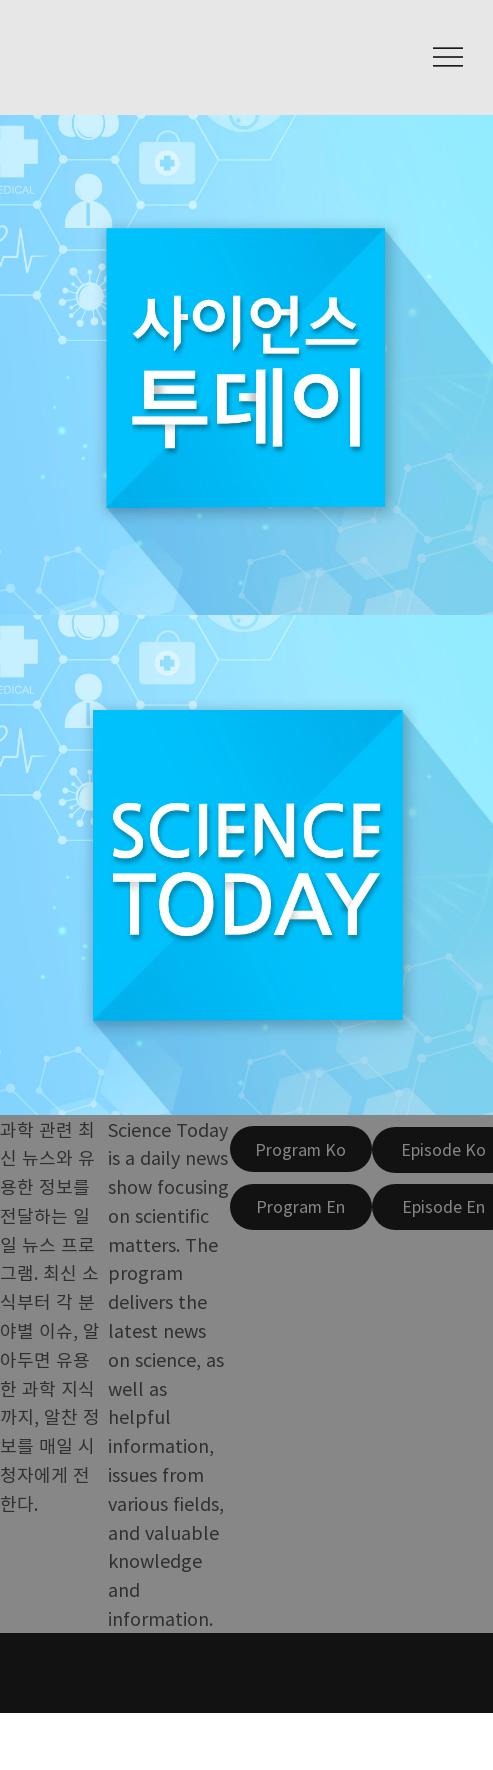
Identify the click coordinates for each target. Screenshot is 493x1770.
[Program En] (301, 1207)
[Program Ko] (301, 1149)
